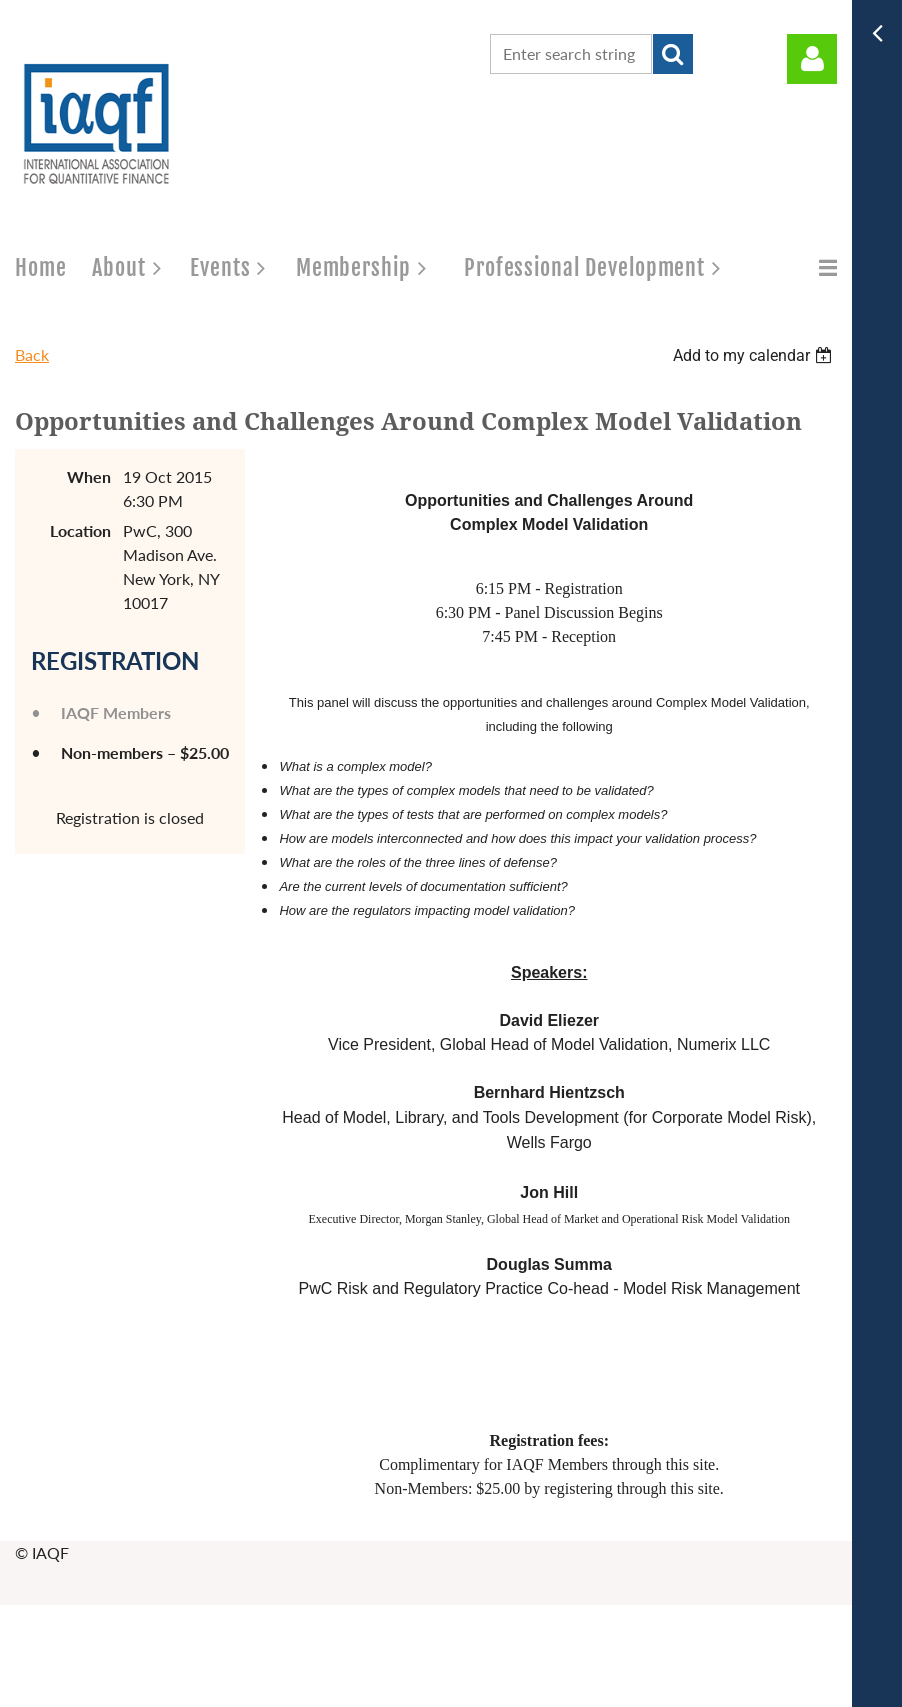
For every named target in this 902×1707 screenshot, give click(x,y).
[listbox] (755, 355)
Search (673, 54)
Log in (812, 59)
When (89, 476)
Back (32, 354)
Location (80, 530)
